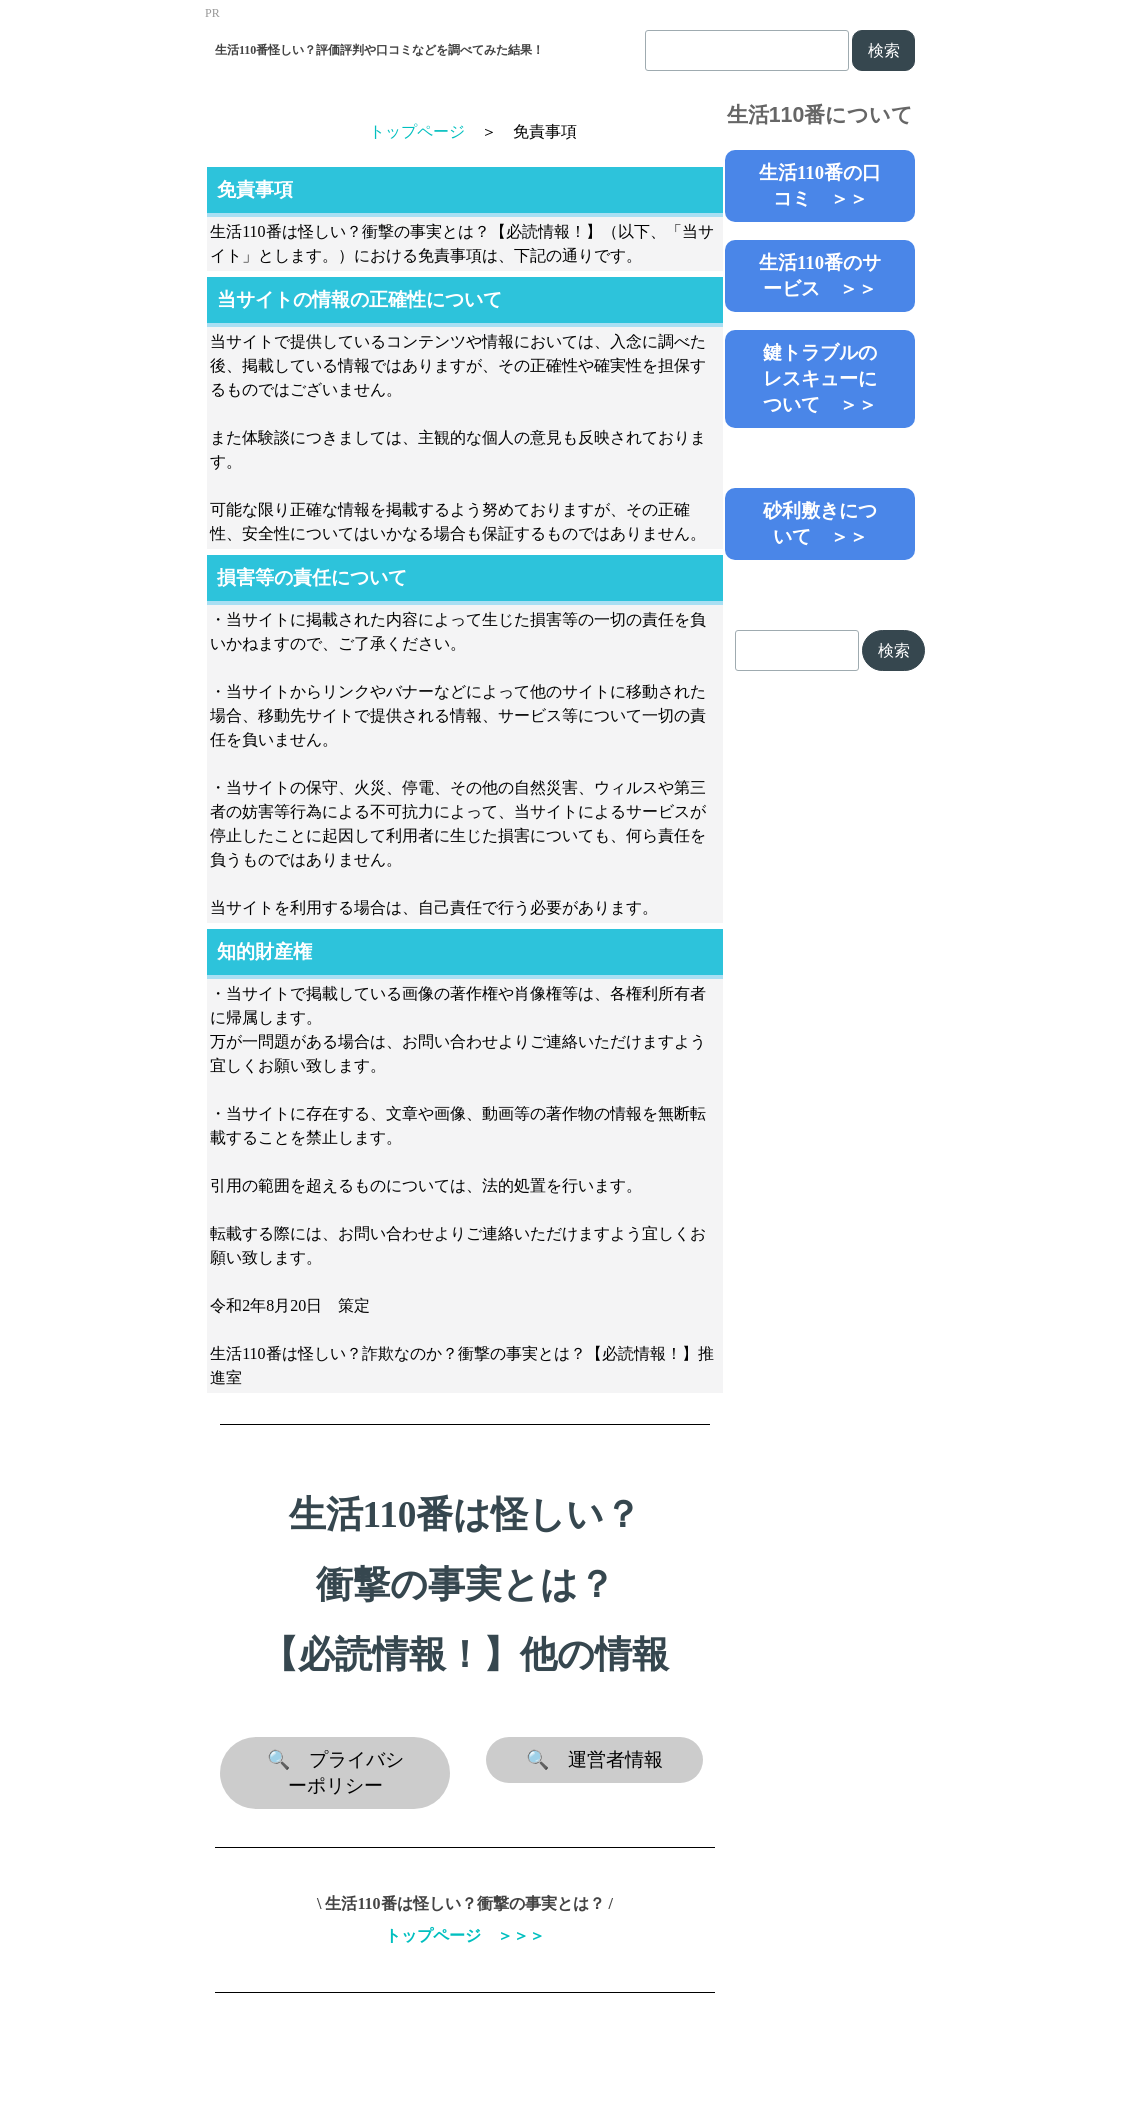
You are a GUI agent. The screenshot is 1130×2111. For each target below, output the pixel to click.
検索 (884, 50)
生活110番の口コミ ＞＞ (820, 185)
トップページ (417, 131)
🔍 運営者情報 (594, 1759)
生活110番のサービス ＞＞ (820, 275)
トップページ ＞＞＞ (465, 1935)
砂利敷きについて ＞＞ (820, 523)
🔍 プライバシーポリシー (335, 1772)
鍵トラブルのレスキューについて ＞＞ (820, 378)
